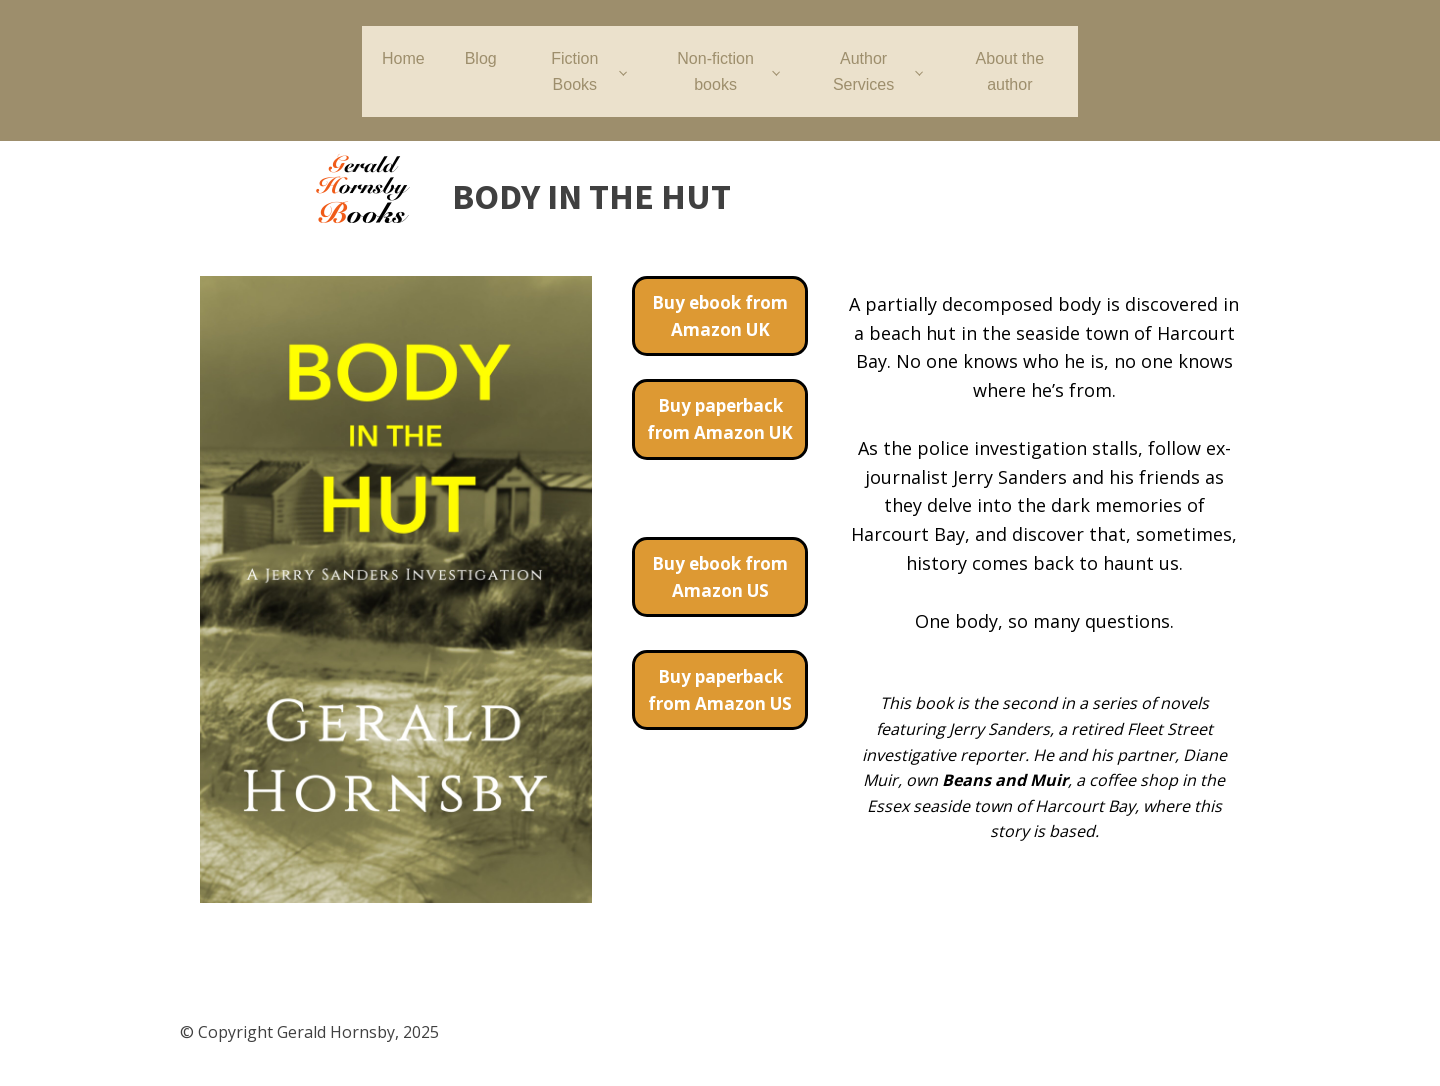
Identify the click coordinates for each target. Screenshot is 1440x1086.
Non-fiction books (715, 71)
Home (403, 58)
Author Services (863, 71)
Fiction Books (574, 71)
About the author (1010, 71)
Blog (481, 58)
